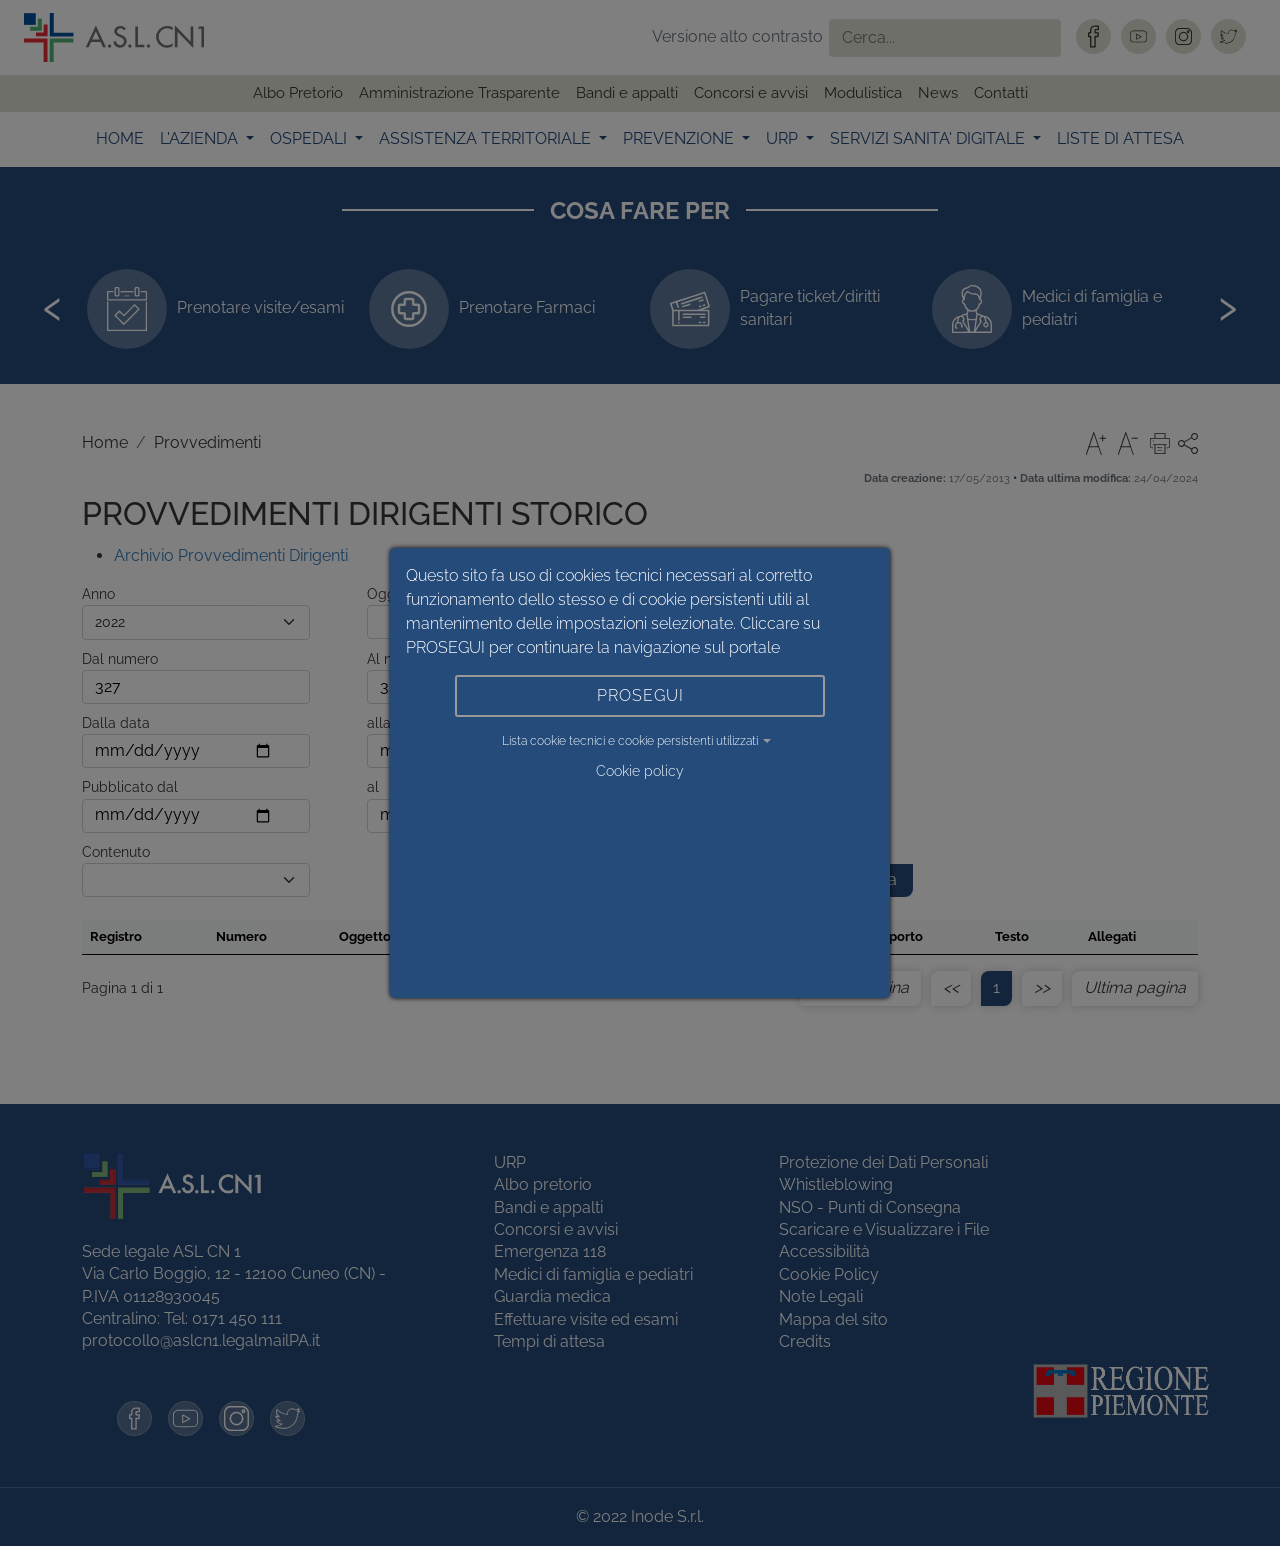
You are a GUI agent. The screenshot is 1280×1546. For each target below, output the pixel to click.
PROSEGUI (640, 695)
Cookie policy (640, 771)
